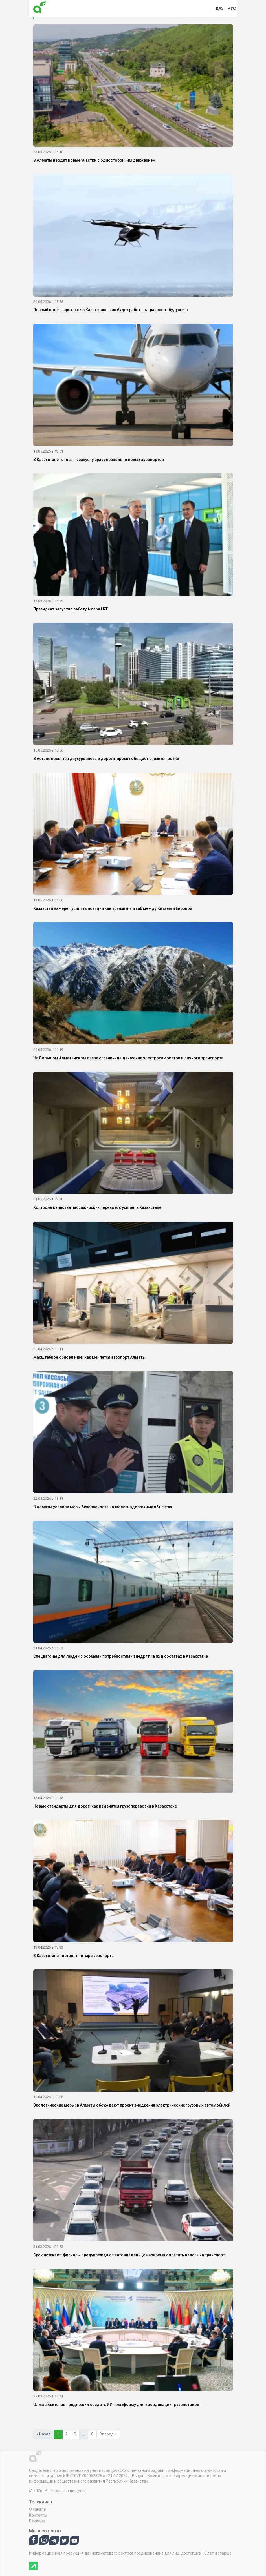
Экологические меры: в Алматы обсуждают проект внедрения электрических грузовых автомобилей (131, 2105)
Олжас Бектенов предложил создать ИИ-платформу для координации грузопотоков (116, 2404)
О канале (37, 2509)
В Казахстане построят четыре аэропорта (73, 1955)
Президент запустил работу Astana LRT (70, 609)
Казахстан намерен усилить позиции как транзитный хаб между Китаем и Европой (112, 908)
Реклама (37, 2521)
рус (232, 8)
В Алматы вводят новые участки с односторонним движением (94, 160)
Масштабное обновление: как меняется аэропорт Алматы (89, 1357)
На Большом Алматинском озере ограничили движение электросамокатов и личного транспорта (128, 1058)
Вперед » (108, 2434)
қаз (220, 8)
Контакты (38, 2515)
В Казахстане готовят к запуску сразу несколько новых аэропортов (98, 459)
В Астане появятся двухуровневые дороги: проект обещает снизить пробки (106, 758)
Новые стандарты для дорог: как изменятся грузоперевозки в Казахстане (105, 1806)
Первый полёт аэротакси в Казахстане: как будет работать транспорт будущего (110, 309)
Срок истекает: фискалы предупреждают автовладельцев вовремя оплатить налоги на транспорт (129, 2255)
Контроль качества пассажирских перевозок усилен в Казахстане (97, 1207)
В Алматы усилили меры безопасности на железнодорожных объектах (102, 1507)
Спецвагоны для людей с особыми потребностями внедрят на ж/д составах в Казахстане (120, 1656)
